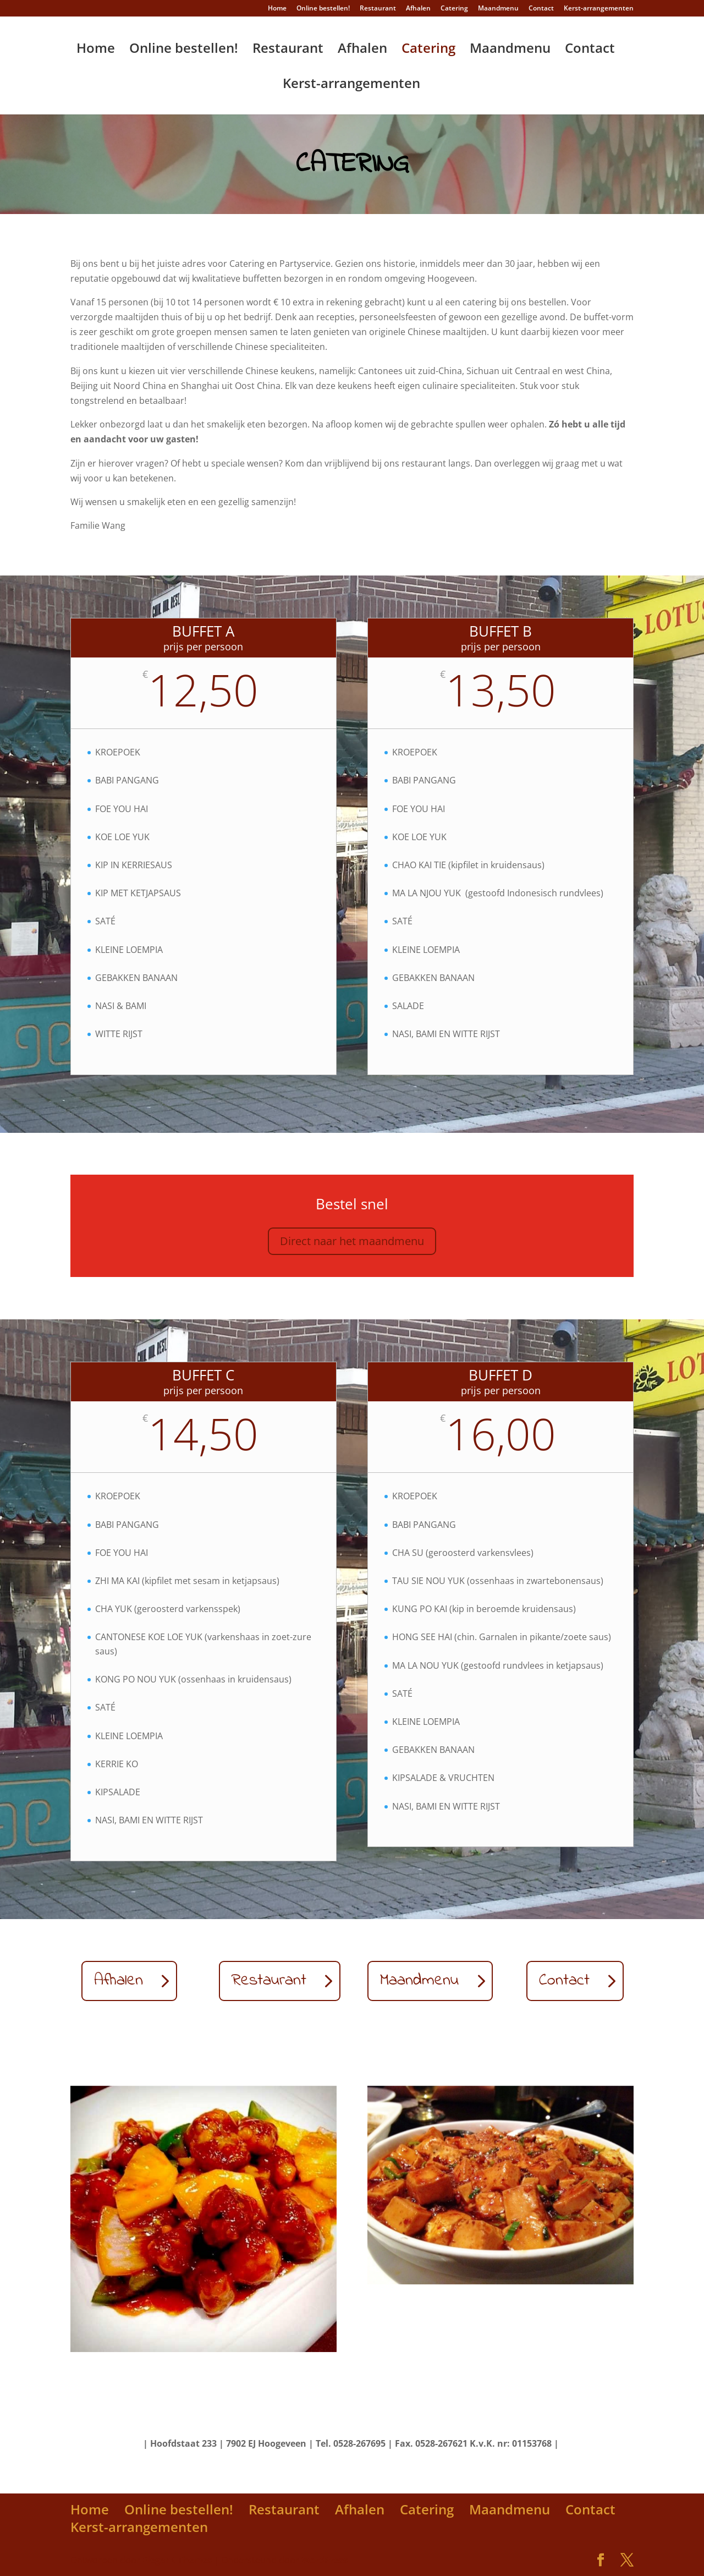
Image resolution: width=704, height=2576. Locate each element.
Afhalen (418, 9)
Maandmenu (498, 9)
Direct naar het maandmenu (352, 1241)
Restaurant (378, 9)
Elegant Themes (177, 2560)
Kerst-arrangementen (599, 9)
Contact (541, 9)
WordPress (324, 2560)
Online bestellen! (323, 9)
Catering (454, 9)
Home (277, 9)
